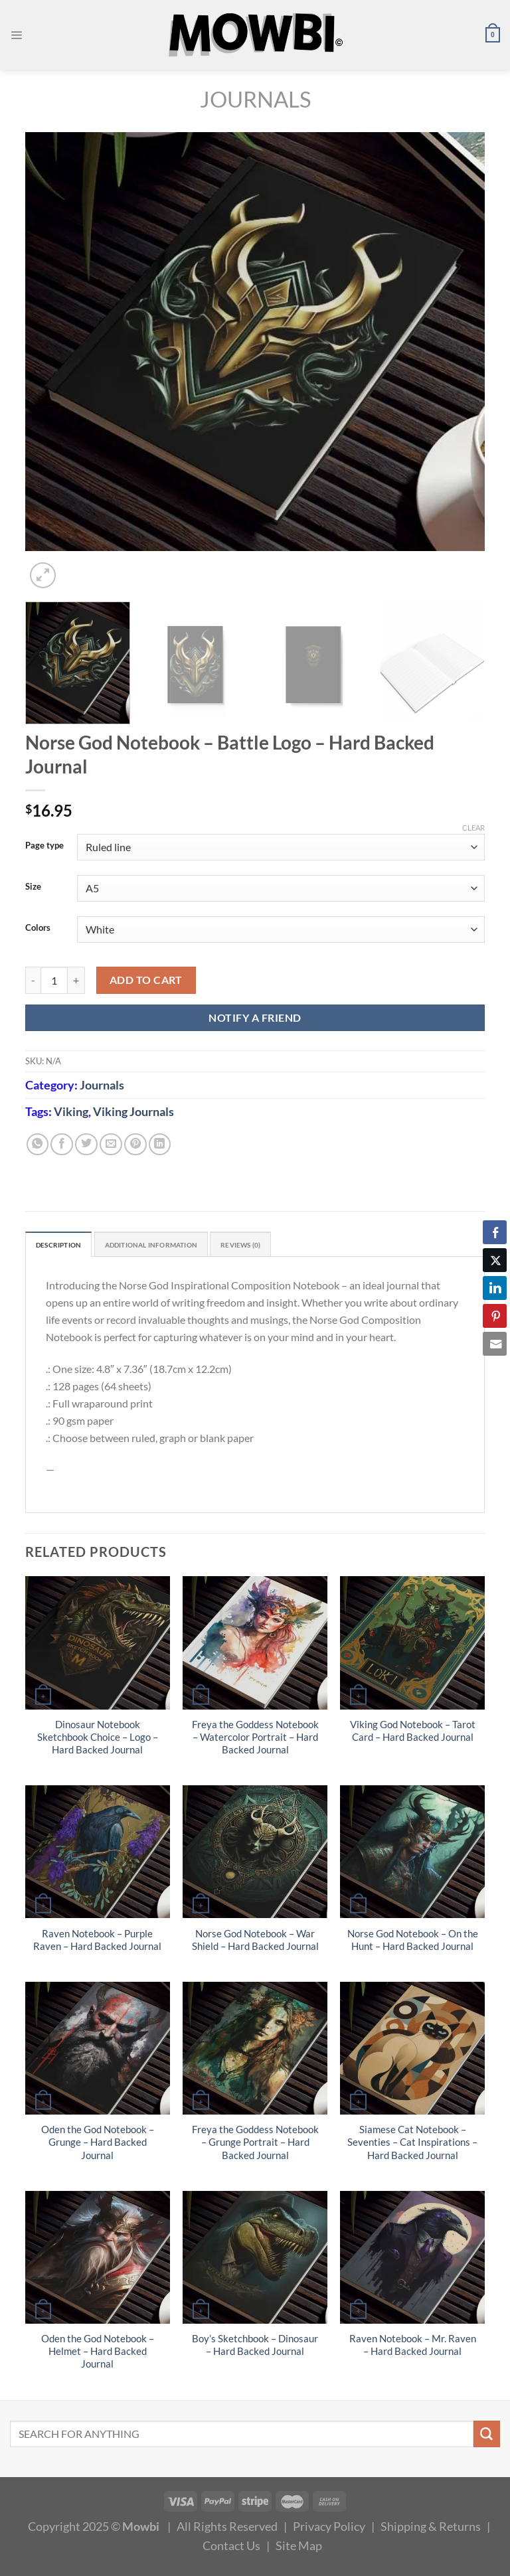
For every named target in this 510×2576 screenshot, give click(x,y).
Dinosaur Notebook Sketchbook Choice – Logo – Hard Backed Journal (97, 1740)
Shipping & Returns (431, 2529)
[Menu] (18, 35)
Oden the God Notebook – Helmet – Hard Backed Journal (97, 2354)
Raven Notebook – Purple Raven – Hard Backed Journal (97, 1943)
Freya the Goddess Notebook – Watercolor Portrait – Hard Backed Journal (255, 1740)
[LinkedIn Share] (495, 1288)
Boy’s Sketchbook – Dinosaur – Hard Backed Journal (255, 2348)
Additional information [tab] (178, 1246)
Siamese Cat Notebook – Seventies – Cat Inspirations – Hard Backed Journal (412, 2145)
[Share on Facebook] (61, 1144)
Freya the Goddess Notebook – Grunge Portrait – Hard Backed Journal (255, 2145)
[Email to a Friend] (111, 1144)
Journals (255, 99)
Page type (44, 845)
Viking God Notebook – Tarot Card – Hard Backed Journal (412, 1733)
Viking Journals (133, 1111)
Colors (37, 928)
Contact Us (231, 2548)
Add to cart (146, 979)
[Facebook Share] (495, 1232)
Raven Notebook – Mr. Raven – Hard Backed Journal (412, 2348)
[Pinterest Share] (495, 1316)
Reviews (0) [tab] (288, 1246)
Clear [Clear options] (473, 827)
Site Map (299, 2548)
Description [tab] (65, 1246)
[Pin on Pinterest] (135, 1144)
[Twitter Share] (495, 1260)
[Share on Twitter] (86, 1144)
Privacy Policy (329, 2529)
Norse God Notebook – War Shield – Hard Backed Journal (255, 1943)
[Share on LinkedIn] (160, 1144)
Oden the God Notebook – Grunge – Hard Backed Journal (97, 2145)
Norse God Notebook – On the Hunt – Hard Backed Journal (412, 1943)
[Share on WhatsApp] (38, 1144)
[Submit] (486, 2436)
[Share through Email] (495, 1344)
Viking (71, 1111)
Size (33, 887)
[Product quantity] (54, 980)
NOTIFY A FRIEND (255, 1017)
